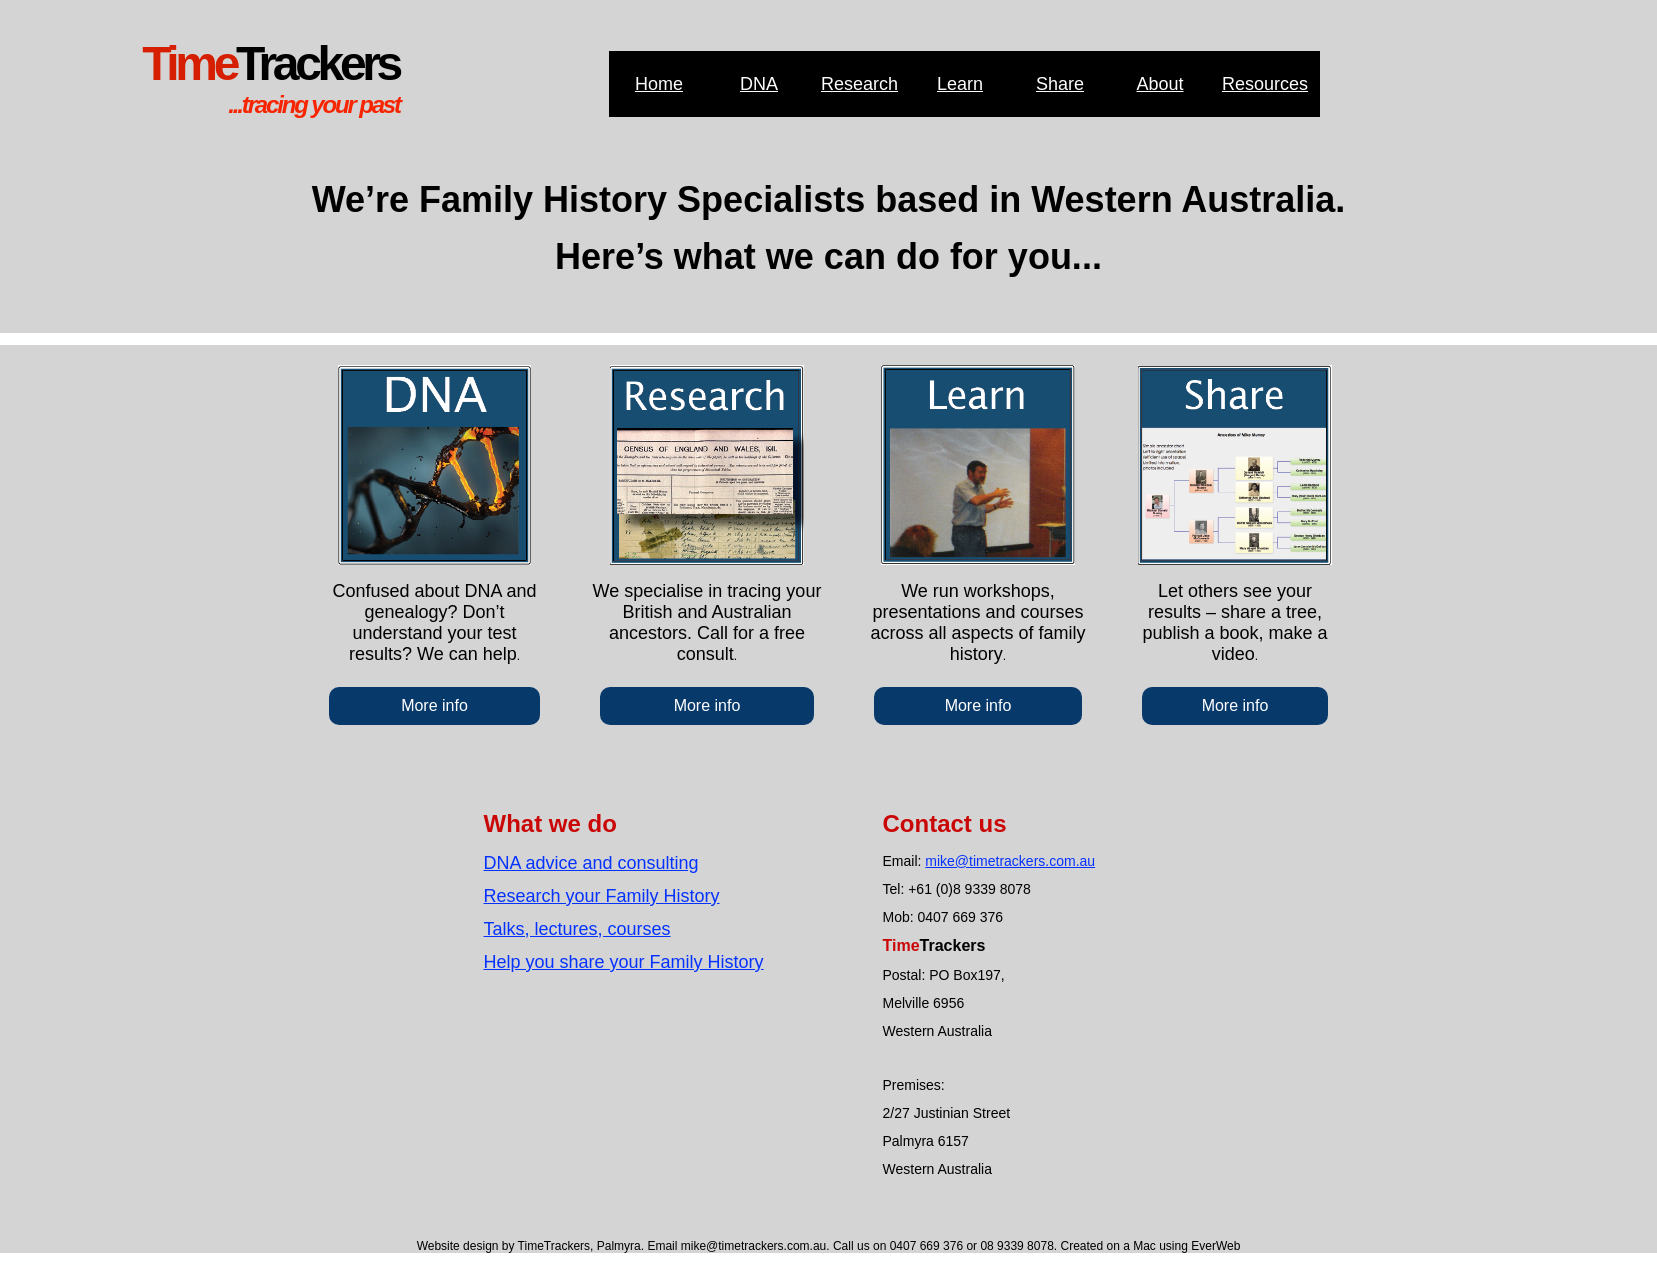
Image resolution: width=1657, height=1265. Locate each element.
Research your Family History (602, 896)
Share (1060, 84)
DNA (759, 84)
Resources (1265, 84)
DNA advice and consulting (591, 863)
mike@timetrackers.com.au (1010, 861)
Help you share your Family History (624, 962)
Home (659, 84)
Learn (960, 84)
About (1159, 84)
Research (859, 84)
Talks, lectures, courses (577, 929)
